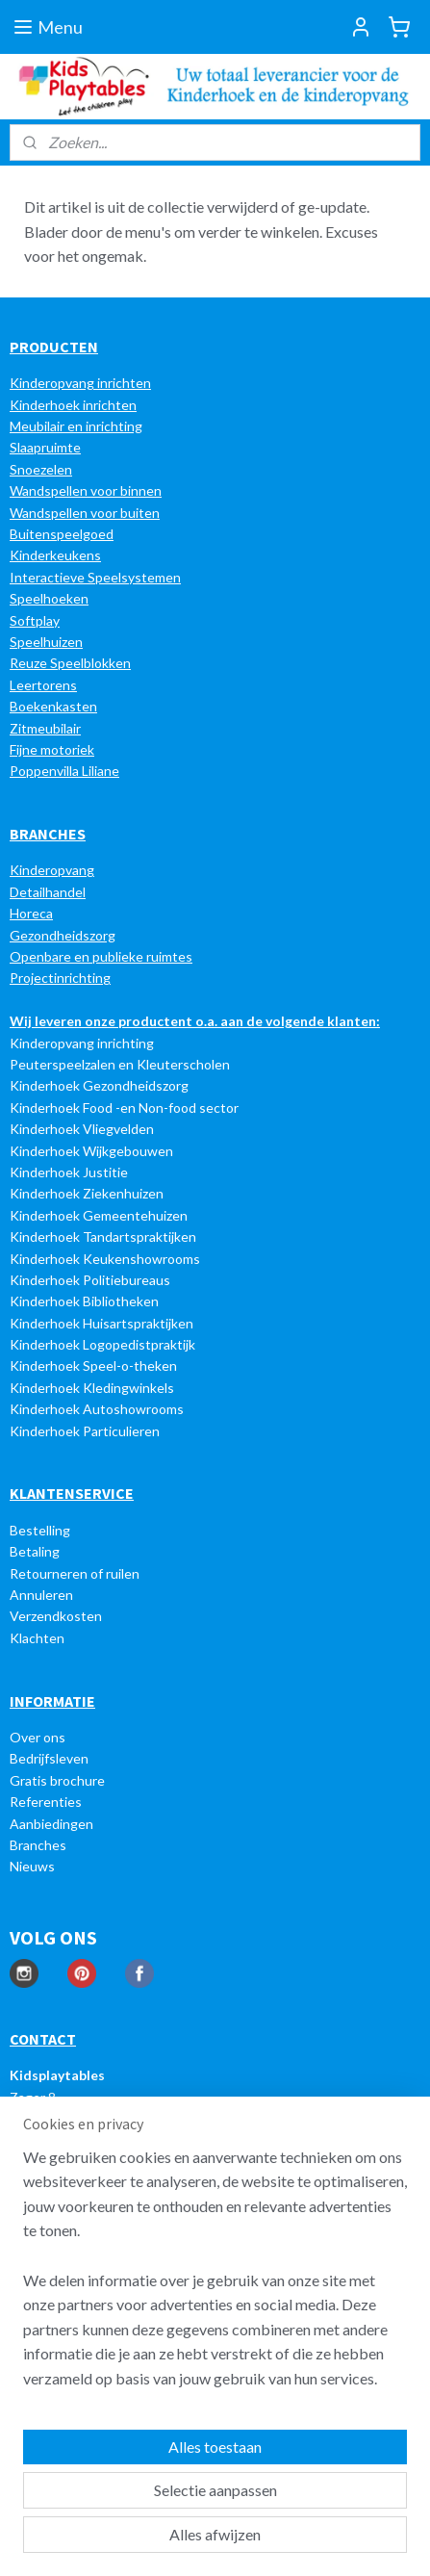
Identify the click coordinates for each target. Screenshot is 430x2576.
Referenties (46, 1801)
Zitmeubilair (45, 728)
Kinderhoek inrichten (73, 405)
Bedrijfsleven (49, 1758)
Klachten (37, 1638)
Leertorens (43, 685)
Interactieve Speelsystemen (95, 577)
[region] (215, 2276)
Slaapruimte (45, 447)
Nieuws (32, 1866)
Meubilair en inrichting (76, 426)
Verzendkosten (56, 1616)
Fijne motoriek (52, 749)
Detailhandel (48, 892)
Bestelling (40, 1530)
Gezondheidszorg (62, 935)
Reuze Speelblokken (70, 663)
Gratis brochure (57, 1780)
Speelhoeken (49, 598)
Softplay (35, 620)
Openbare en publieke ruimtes (101, 956)
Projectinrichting (60, 977)
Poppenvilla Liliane (64, 770)
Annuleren (41, 1594)
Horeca (31, 913)
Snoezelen (41, 469)
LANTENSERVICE (76, 1493)
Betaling (35, 1551)
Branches (38, 1845)
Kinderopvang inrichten (80, 382)
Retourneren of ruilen (74, 1573)
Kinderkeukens (55, 555)
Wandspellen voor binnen (86, 490)
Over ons (37, 1737)
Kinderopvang (52, 870)
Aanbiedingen (51, 1824)
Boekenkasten (53, 706)
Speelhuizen (46, 641)
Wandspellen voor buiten (85, 512)
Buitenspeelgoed (62, 534)
